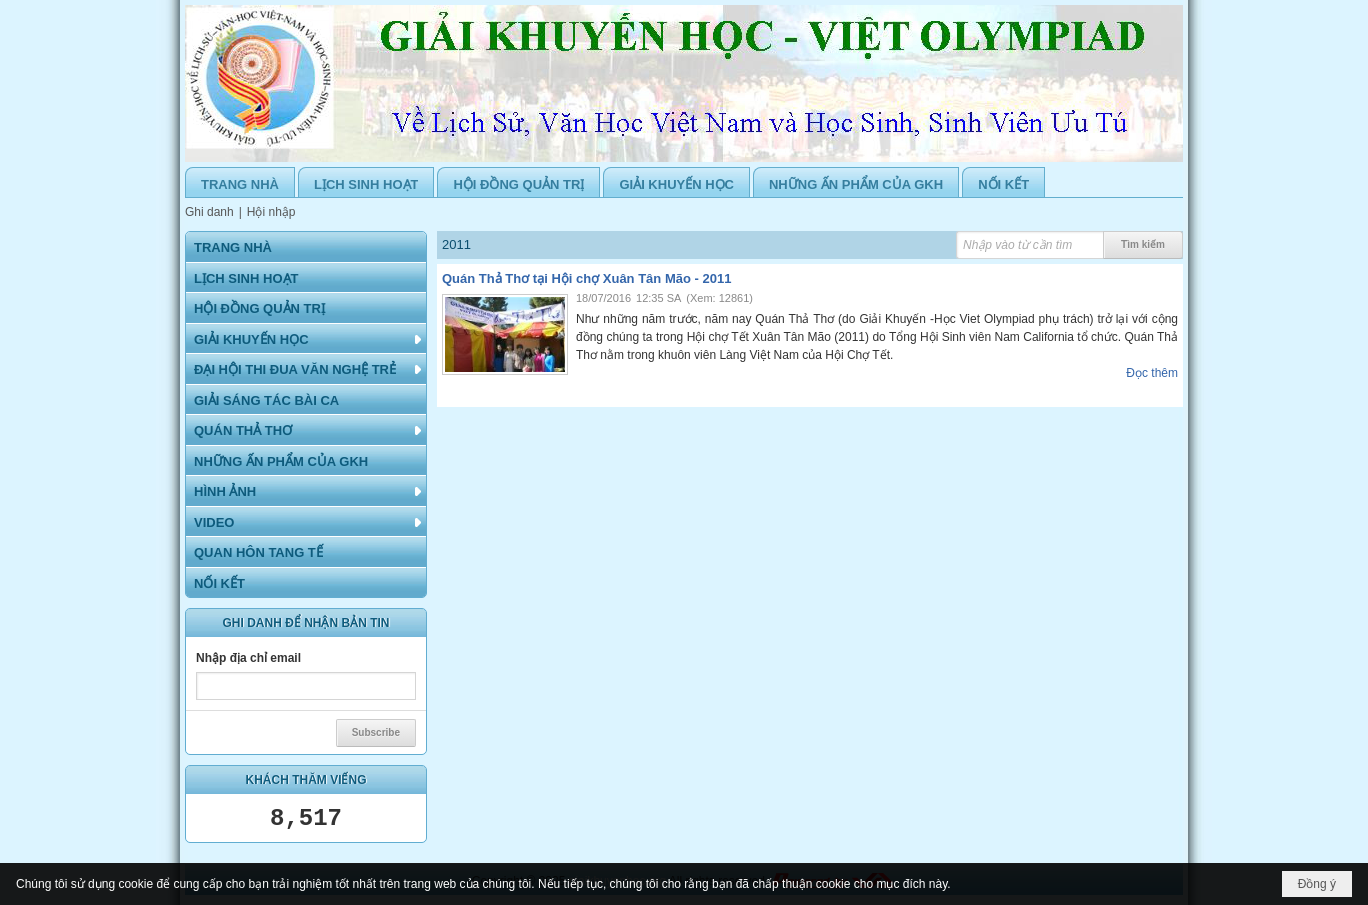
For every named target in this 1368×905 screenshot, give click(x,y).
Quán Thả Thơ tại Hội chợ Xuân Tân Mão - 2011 (586, 278)
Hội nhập (271, 212)
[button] (306, 338)
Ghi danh (209, 212)
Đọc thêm (1152, 373)
